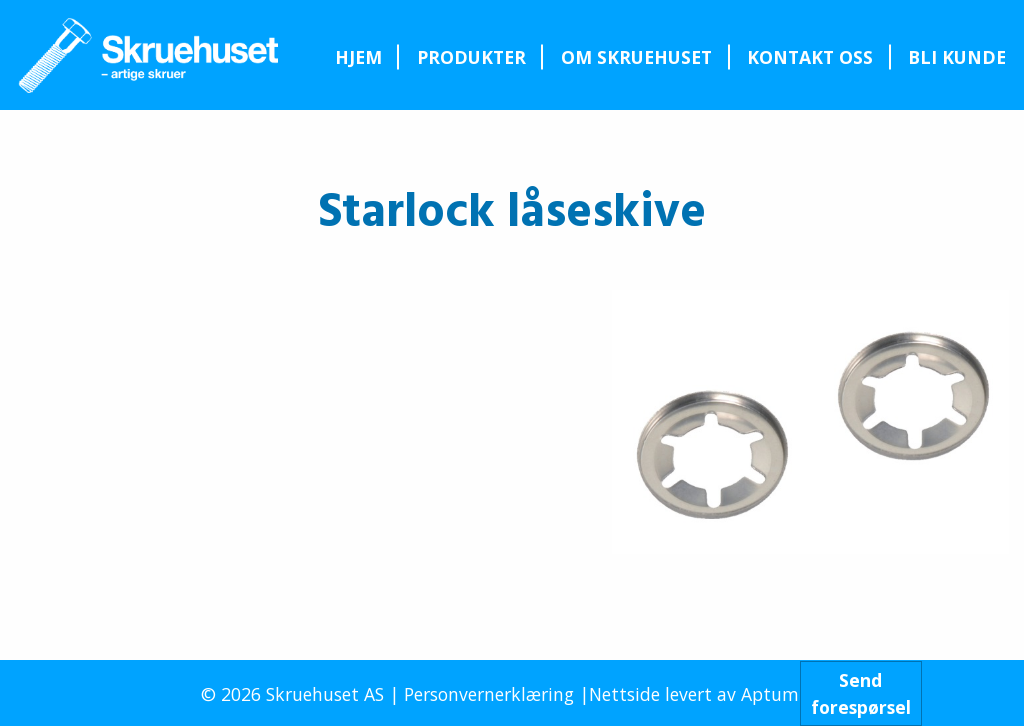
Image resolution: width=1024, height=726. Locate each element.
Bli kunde (957, 57)
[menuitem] (358, 57)
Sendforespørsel (861, 693)
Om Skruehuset (636, 57)
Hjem (358, 57)
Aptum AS (782, 694)
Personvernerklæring (489, 694)
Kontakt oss (810, 57)
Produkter (471, 57)
